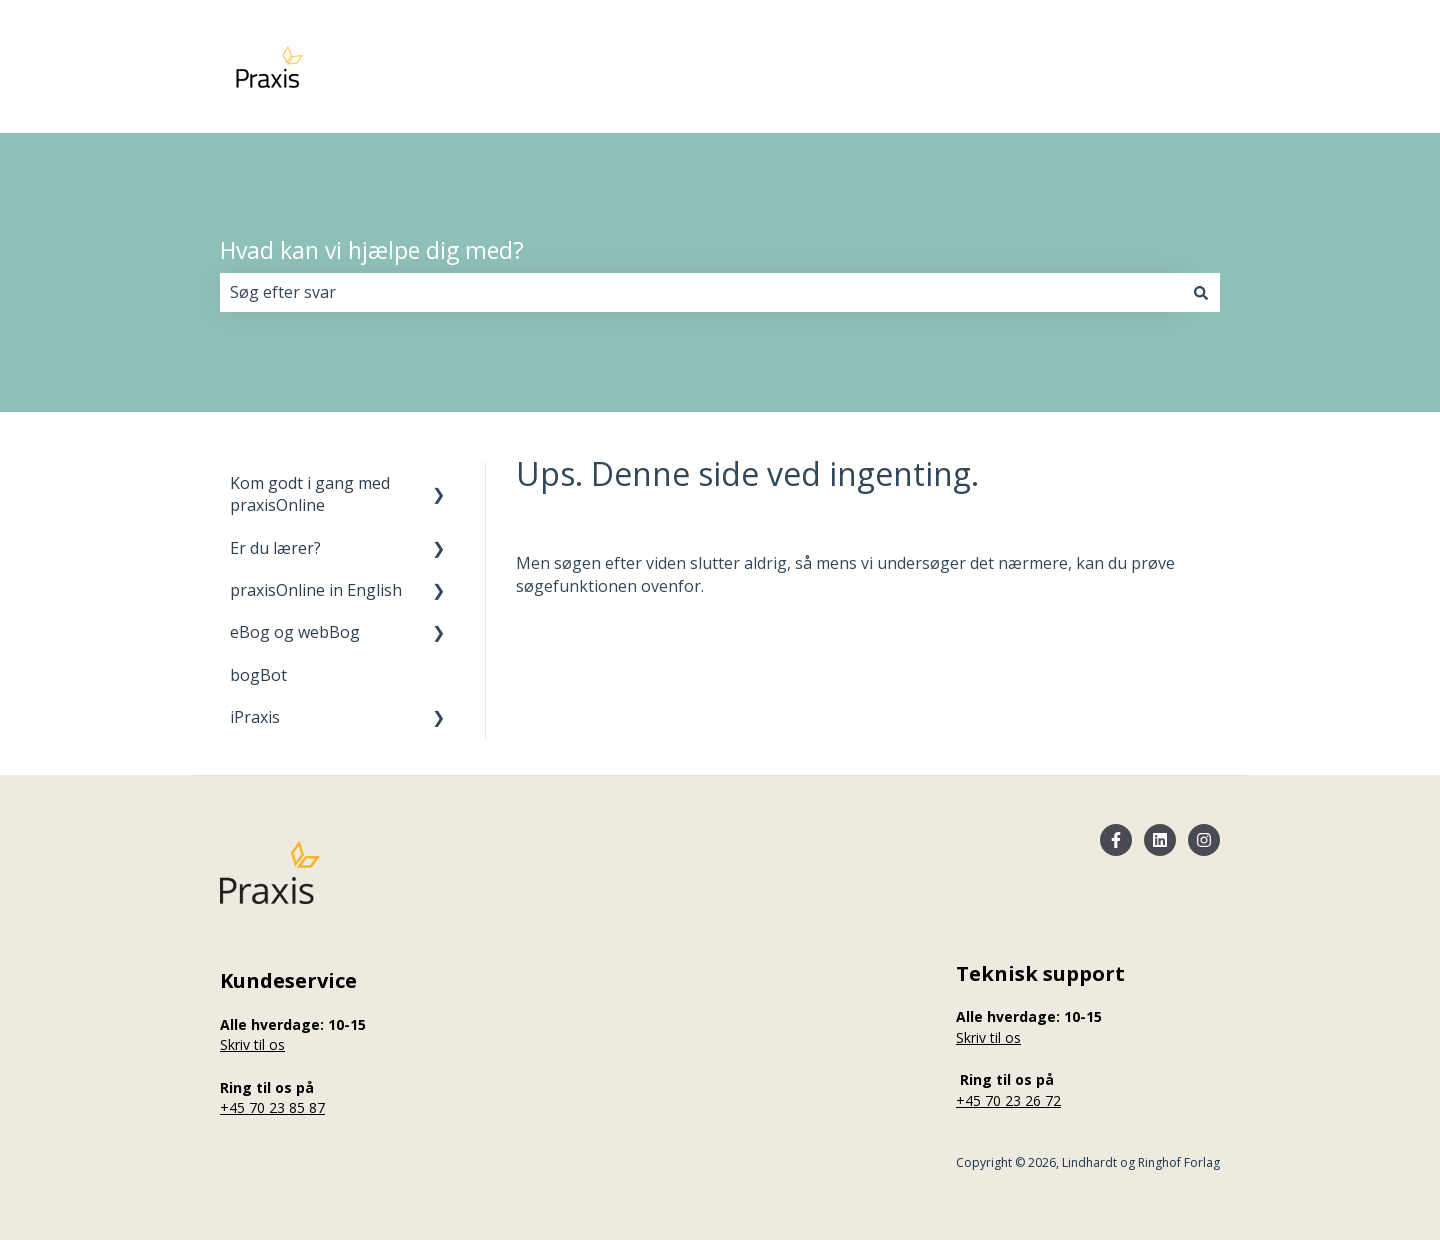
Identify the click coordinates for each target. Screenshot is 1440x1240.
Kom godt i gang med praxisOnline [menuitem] (310, 494)
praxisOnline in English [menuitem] (316, 590)
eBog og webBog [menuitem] (295, 632)
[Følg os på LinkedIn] (1160, 840)
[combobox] (701, 292)
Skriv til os (252, 1044)
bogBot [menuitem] (258, 675)
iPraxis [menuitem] (255, 717)
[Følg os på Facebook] (1116, 840)
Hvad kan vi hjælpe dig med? (372, 250)
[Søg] (1201, 292)
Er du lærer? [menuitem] (275, 548)
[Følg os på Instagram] (1204, 840)
